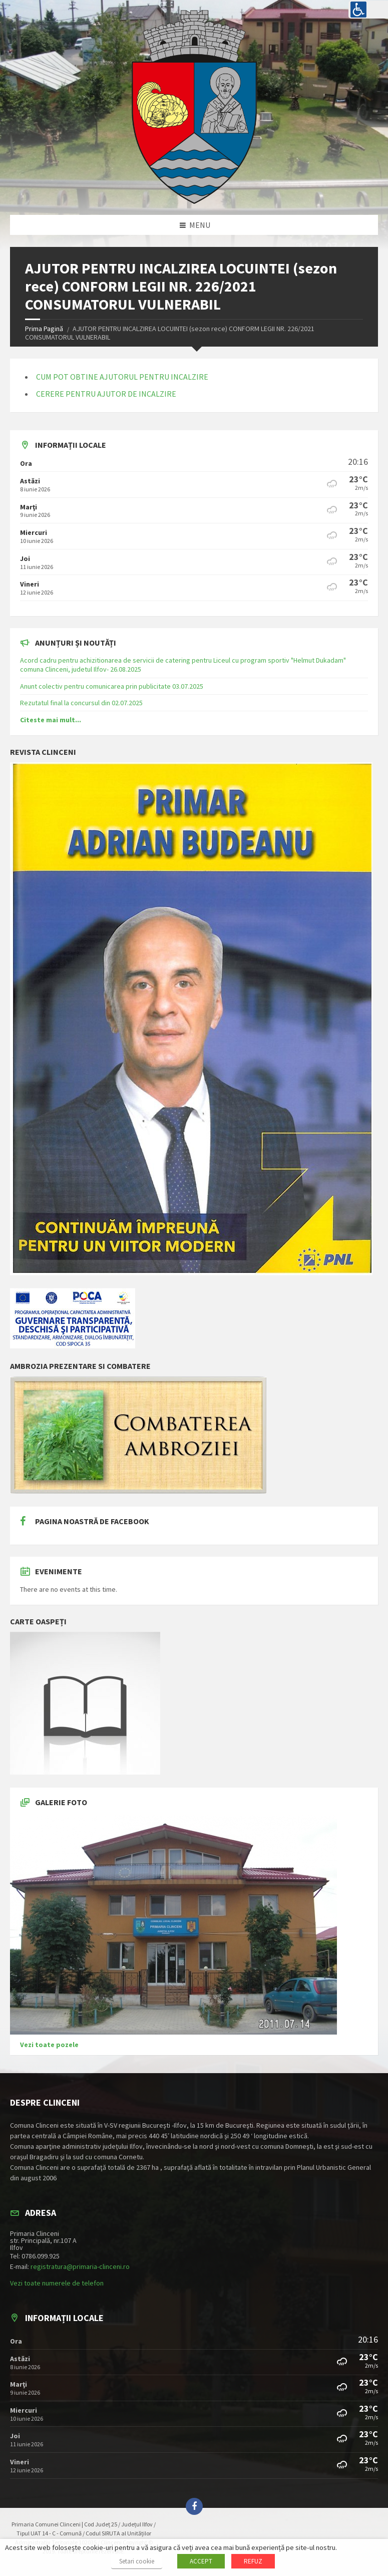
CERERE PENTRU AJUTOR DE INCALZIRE (106, 394)
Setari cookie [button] (136, 2561)
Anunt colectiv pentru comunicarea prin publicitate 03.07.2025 (111, 686)
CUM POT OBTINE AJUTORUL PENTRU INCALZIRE (122, 377)
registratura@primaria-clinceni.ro (80, 2266)
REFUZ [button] (253, 2561)
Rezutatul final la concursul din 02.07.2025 (81, 702)
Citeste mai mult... (50, 719)
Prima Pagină (44, 328)
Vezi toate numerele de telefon (57, 2282)
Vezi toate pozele (49, 2044)
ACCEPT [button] (201, 2561)
